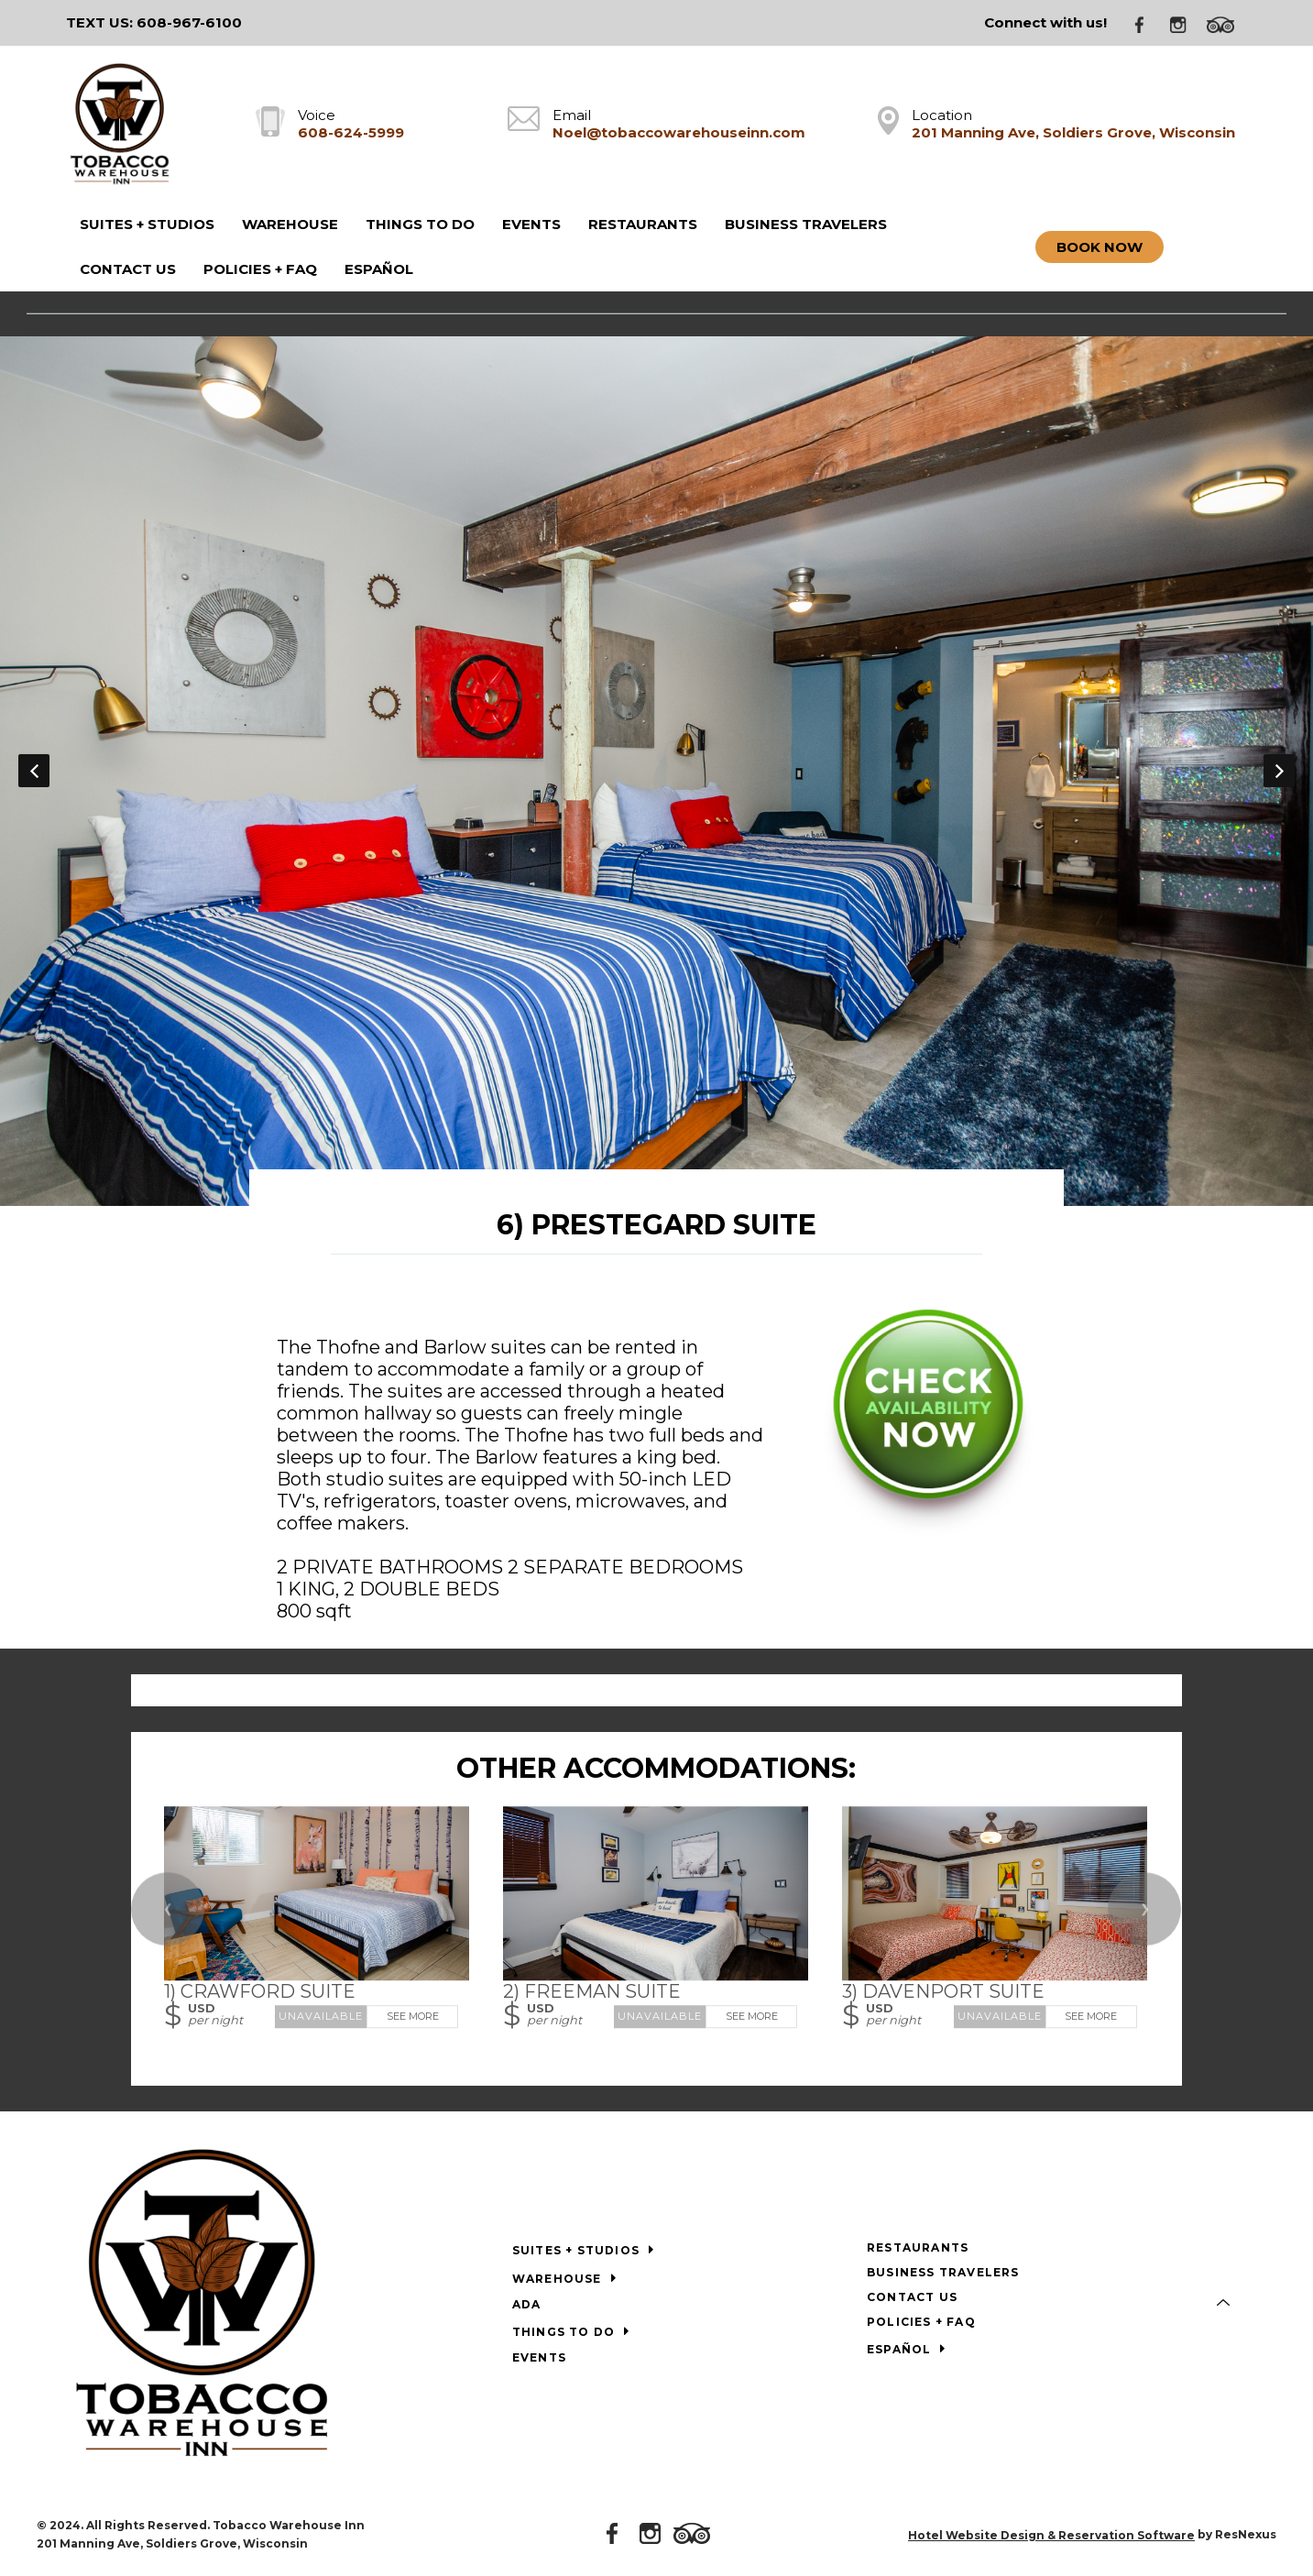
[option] (656, 770)
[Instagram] (1184, 23)
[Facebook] (1146, 23)
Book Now (1099, 247)
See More (413, 2016)
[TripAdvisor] (1227, 23)
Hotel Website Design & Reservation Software (1051, 2535)
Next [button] (1279, 770)
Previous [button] (33, 770)
